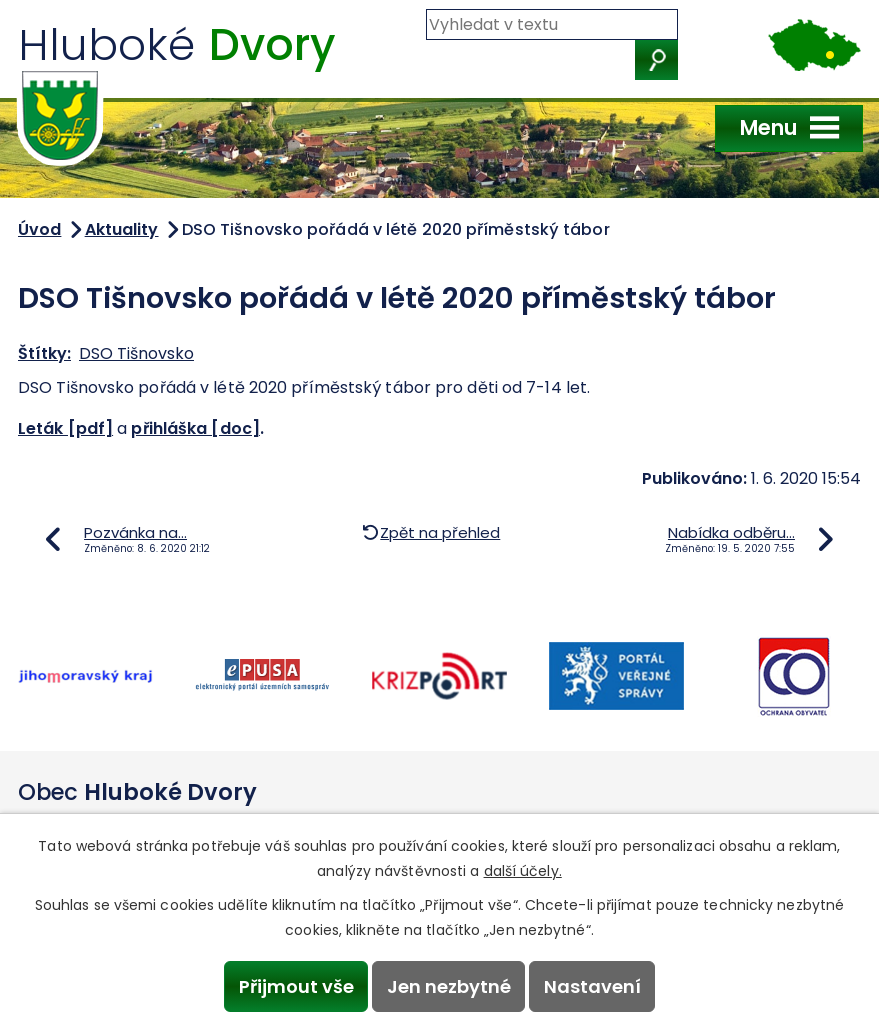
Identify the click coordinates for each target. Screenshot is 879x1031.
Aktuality (122, 229)
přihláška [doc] (195, 428)
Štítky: (44, 353)
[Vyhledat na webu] (552, 24)
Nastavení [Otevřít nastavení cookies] (592, 986)
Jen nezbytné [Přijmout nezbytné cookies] (449, 986)
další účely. (523, 871)
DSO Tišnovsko (136, 353)
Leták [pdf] (65, 428)
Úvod (39, 229)
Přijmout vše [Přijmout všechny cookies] (296, 986)
